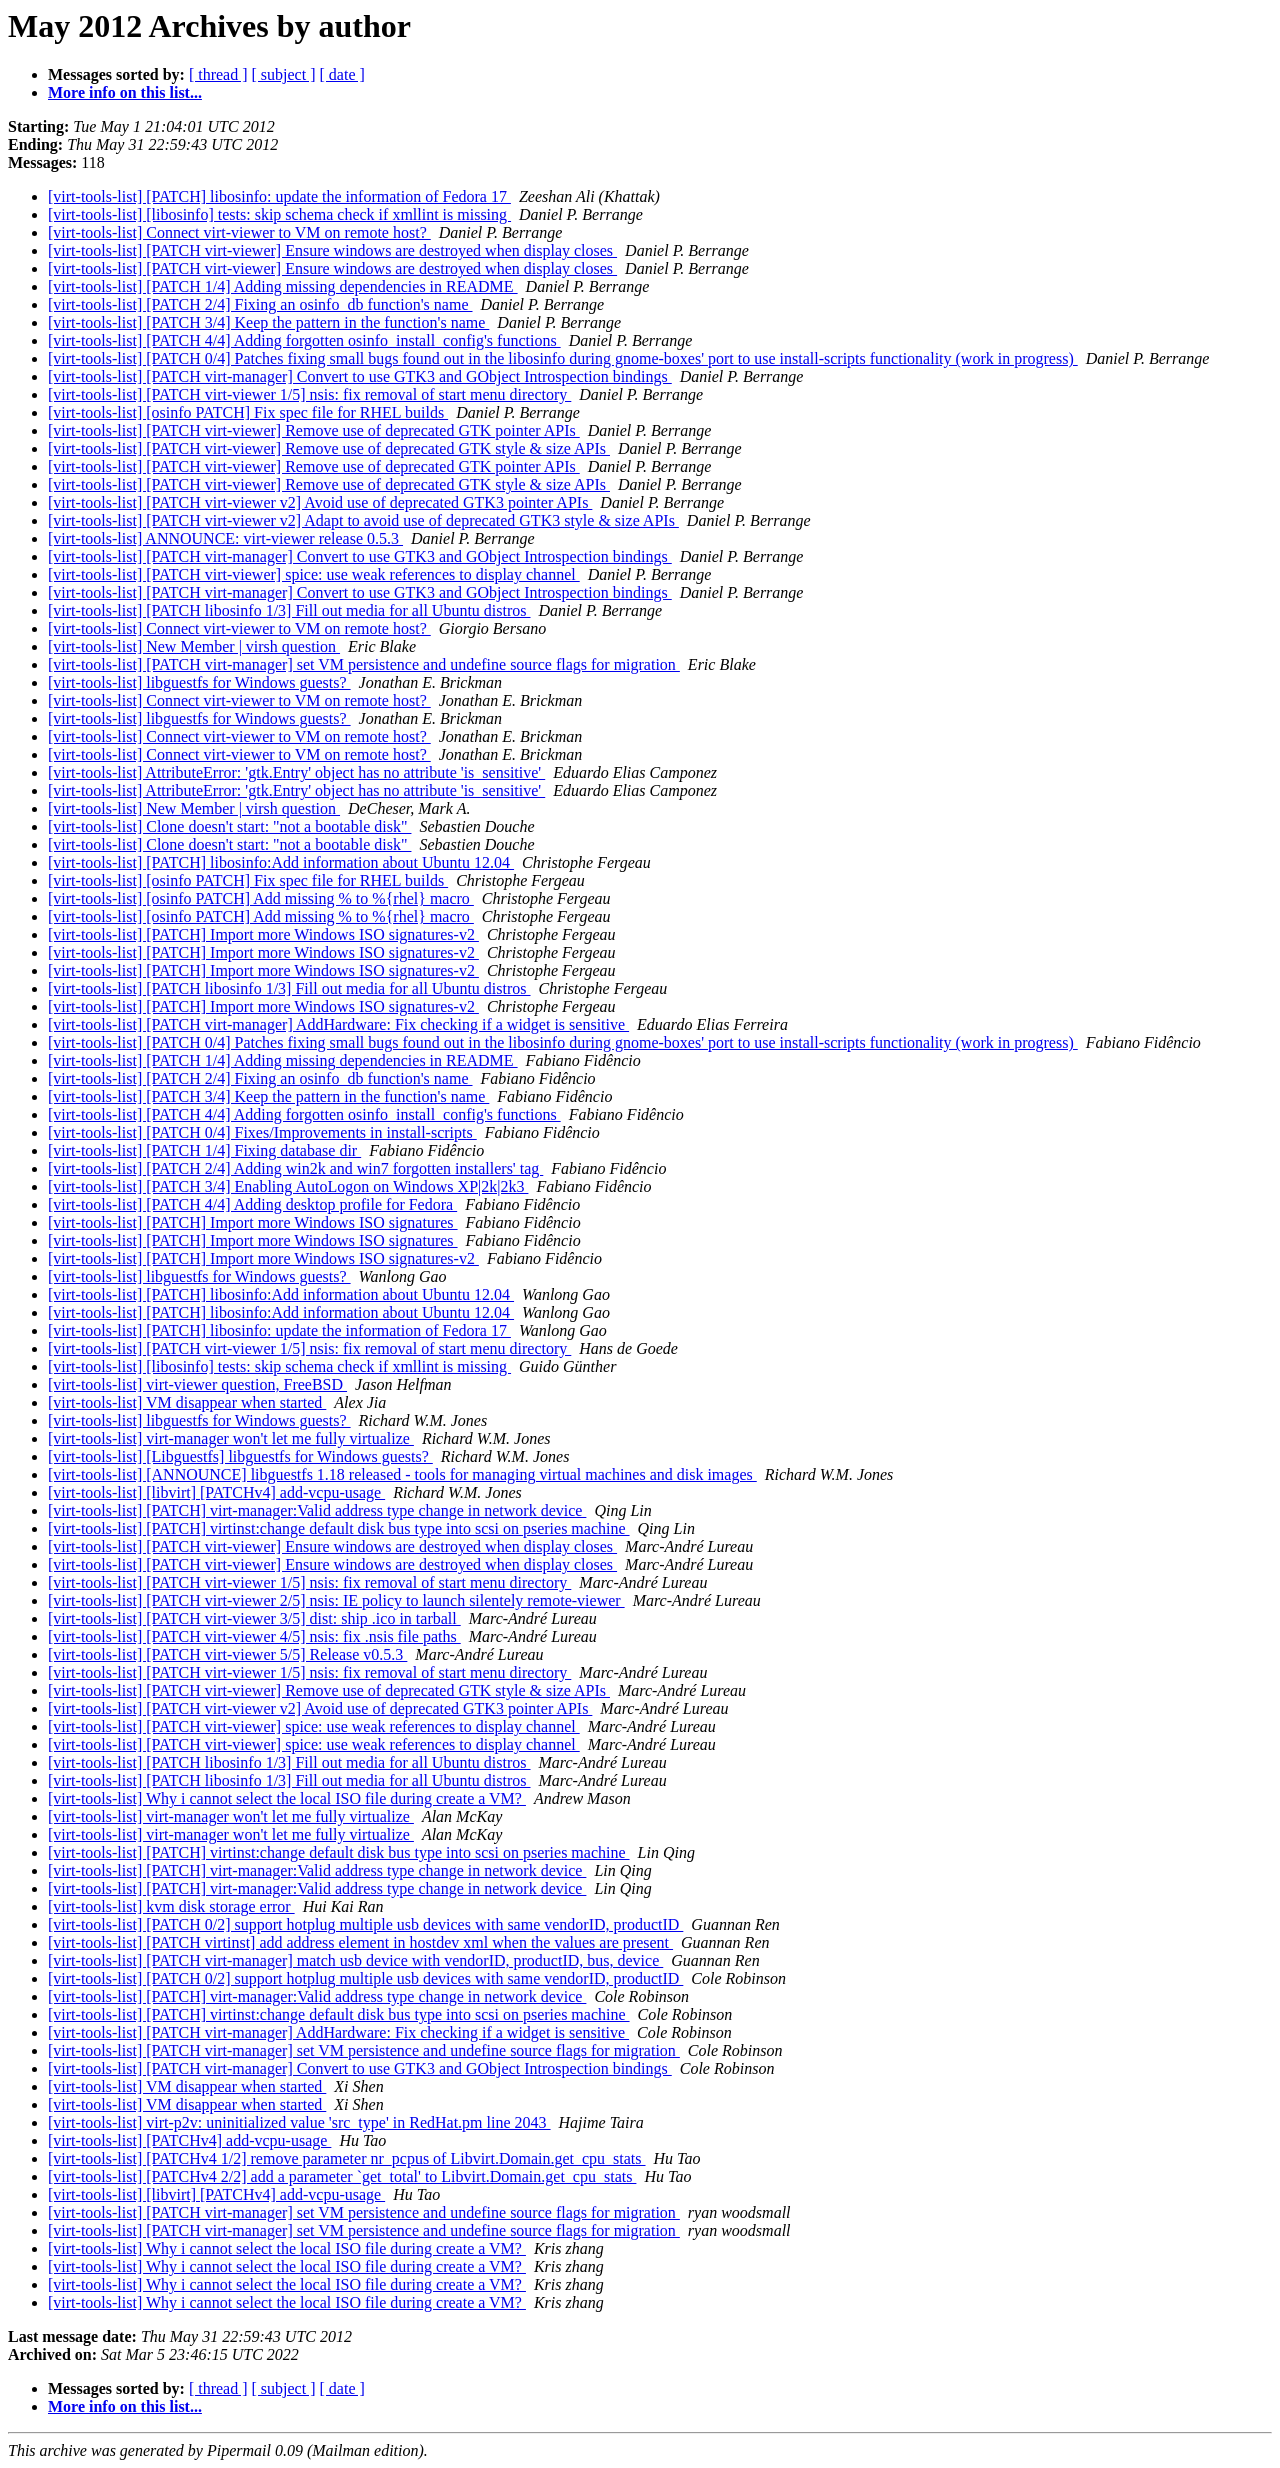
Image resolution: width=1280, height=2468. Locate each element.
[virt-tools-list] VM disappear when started (187, 1402)
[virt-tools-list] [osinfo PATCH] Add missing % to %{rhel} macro (261, 898)
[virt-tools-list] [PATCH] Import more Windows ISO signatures (253, 1222)
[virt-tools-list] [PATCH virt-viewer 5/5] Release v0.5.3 (227, 1654)
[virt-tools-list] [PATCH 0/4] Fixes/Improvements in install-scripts (262, 1132)
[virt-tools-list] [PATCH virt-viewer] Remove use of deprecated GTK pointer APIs (314, 430)
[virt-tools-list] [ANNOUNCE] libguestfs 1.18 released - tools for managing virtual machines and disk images (402, 1474)
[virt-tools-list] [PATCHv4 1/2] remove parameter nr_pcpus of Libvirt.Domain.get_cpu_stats (347, 2158)
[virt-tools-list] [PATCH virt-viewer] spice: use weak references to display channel (314, 574)
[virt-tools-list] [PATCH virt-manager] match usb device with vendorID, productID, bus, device (355, 1960)
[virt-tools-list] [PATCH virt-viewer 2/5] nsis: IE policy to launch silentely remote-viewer (336, 1600)
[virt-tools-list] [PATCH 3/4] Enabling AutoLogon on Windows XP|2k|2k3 (288, 1186)
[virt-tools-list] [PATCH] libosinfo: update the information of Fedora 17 (279, 196)
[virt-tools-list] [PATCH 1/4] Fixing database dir (204, 1150)
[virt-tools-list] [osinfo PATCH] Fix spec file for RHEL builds (248, 412)
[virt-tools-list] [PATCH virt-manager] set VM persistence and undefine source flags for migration (364, 664)
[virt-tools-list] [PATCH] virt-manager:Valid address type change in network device (317, 1510)
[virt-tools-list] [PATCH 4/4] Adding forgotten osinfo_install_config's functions (304, 340)
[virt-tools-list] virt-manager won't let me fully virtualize (231, 1438)
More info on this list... (125, 92)
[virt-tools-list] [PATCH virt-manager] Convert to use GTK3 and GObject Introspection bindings (360, 376)
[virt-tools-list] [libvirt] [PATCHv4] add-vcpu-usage (216, 1492)
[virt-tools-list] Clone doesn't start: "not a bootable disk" (229, 826)
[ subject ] (284, 74)
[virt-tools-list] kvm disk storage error (171, 1906)
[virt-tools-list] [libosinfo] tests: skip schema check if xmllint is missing (279, 214)
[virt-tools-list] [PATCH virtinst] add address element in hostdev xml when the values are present (360, 1942)
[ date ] (342, 74)
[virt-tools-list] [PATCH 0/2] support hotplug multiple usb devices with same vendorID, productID (365, 1924)
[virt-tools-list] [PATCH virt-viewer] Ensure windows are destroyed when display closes (332, 250)
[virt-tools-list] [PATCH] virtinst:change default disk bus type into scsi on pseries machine (339, 1528)
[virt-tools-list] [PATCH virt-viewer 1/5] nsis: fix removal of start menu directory (309, 394)
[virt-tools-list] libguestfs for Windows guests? (199, 682)
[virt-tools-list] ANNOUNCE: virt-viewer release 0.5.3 (225, 538)
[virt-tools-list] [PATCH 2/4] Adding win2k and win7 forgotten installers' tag (295, 1168)
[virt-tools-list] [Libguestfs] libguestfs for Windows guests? (240, 1456)
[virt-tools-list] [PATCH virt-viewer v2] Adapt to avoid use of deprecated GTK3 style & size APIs (363, 520)
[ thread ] (218, 74)
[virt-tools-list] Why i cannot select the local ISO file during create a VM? (287, 1798)
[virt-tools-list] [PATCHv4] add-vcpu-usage (189, 2140)
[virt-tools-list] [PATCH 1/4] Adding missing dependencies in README (283, 286)
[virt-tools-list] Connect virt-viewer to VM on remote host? (239, 232)
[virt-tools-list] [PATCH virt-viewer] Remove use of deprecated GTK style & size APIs (329, 448)
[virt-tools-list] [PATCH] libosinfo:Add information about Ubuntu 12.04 (281, 862)
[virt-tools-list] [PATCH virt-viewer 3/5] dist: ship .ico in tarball (254, 1618)
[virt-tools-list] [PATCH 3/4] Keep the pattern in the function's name (268, 322)
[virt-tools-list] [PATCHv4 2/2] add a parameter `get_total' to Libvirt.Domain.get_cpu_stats (342, 2176)
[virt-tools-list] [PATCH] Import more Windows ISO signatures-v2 (263, 934)
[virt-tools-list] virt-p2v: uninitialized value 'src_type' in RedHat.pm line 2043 (299, 2122)
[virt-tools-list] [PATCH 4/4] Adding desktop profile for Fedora (252, 1204)
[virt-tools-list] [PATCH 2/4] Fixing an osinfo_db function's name (260, 304)
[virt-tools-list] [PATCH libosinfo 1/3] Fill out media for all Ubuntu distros (289, 610)
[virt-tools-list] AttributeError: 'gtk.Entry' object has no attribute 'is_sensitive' (296, 772)
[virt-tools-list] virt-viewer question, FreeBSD (197, 1384)
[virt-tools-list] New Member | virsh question (194, 646)
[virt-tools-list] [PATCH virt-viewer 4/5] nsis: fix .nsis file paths (254, 1636)
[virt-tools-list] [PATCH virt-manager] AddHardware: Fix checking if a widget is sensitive (338, 1024)
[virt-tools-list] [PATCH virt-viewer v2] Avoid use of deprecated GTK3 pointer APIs (320, 502)
